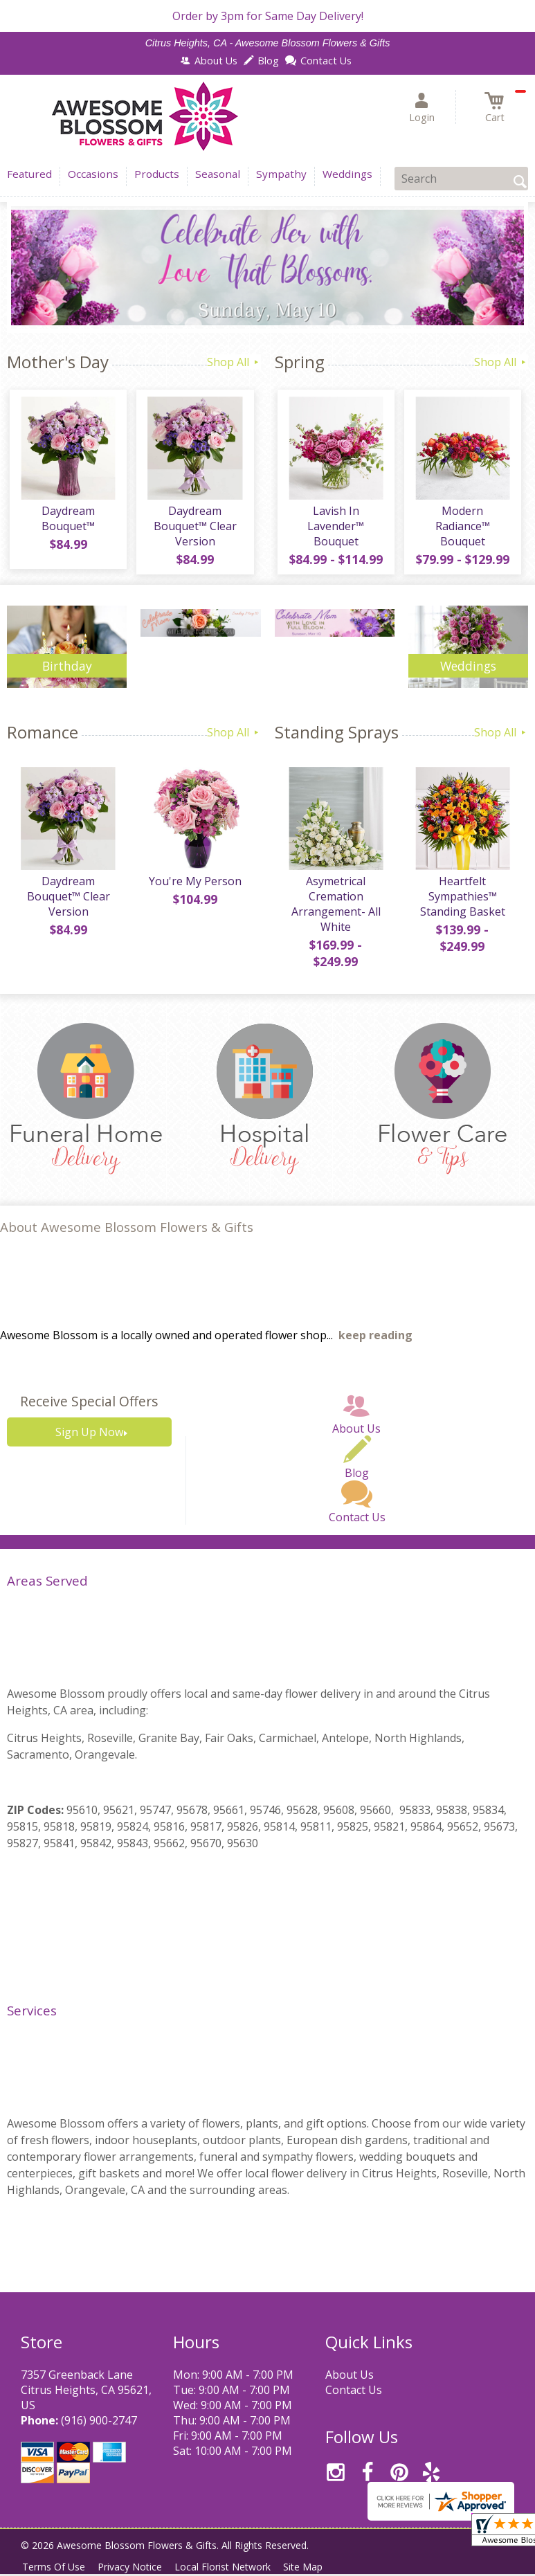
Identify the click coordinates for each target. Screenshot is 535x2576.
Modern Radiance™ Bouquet (461, 522)
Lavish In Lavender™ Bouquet (334, 529)
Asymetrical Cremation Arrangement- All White (334, 909)
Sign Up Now (89, 1437)
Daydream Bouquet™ (66, 522)
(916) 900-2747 (99, 2425)
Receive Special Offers (89, 1406)
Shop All (234, 362)
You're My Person (193, 886)
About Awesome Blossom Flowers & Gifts (126, 1233)
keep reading (375, 1340)
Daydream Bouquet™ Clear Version (193, 529)
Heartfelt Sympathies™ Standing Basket (461, 902)
